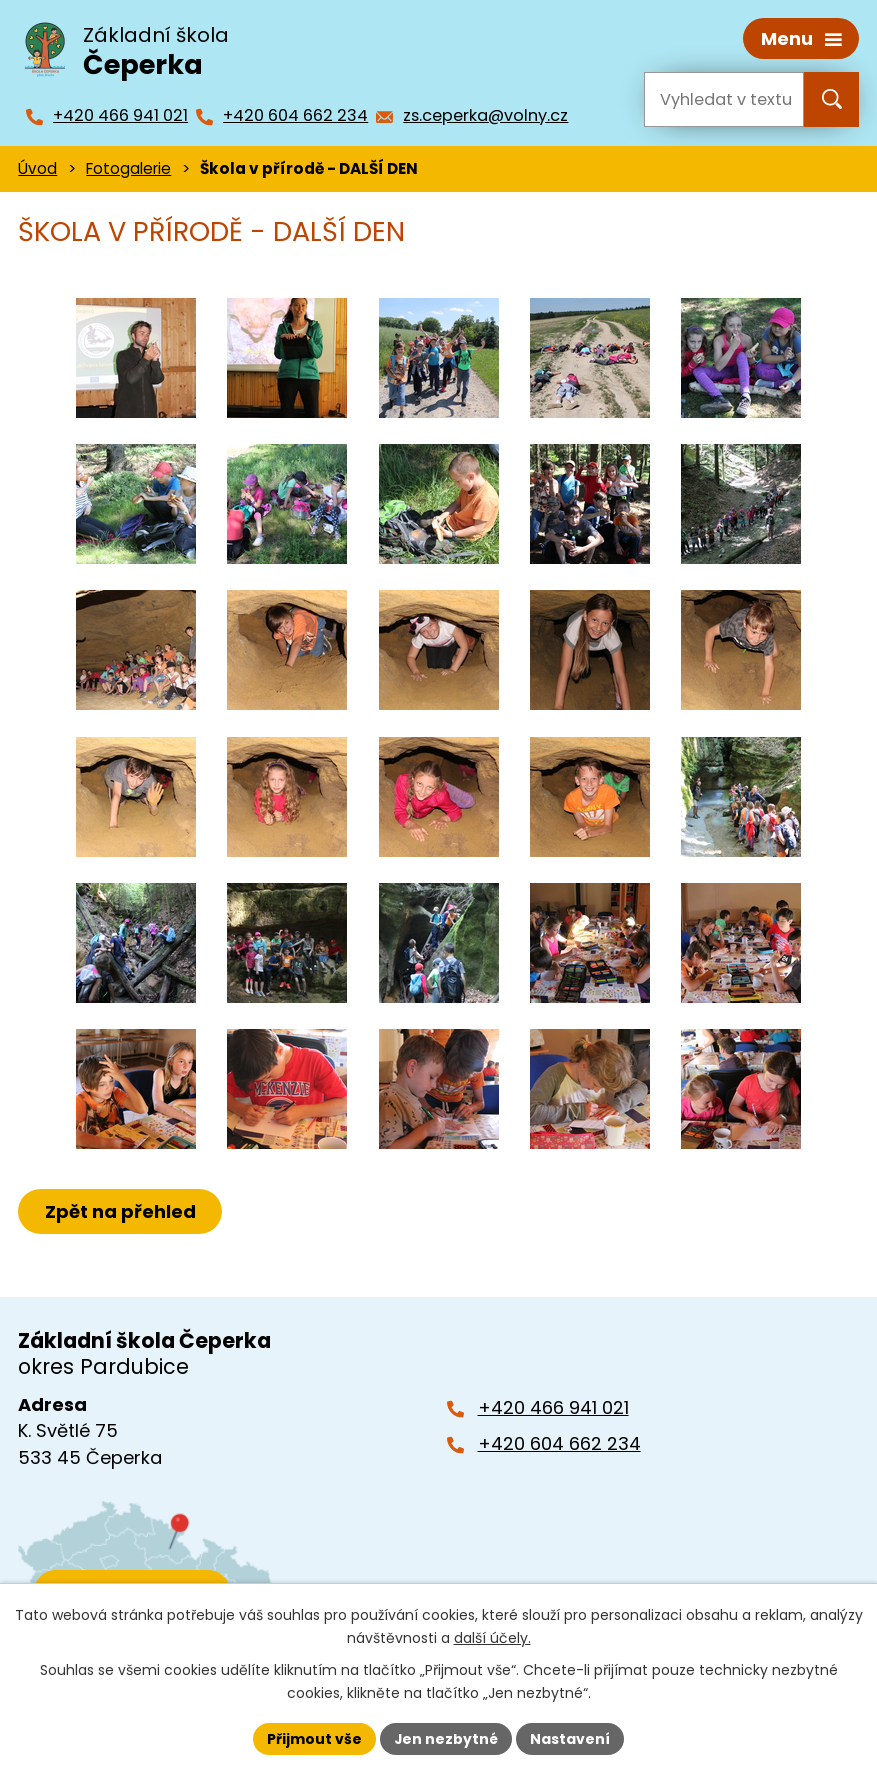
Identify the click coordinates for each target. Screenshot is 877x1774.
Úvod (37, 167)
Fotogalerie (128, 167)
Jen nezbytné (446, 1738)
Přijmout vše (314, 1738)
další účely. (492, 1638)
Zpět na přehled (120, 1210)
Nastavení (571, 1738)
